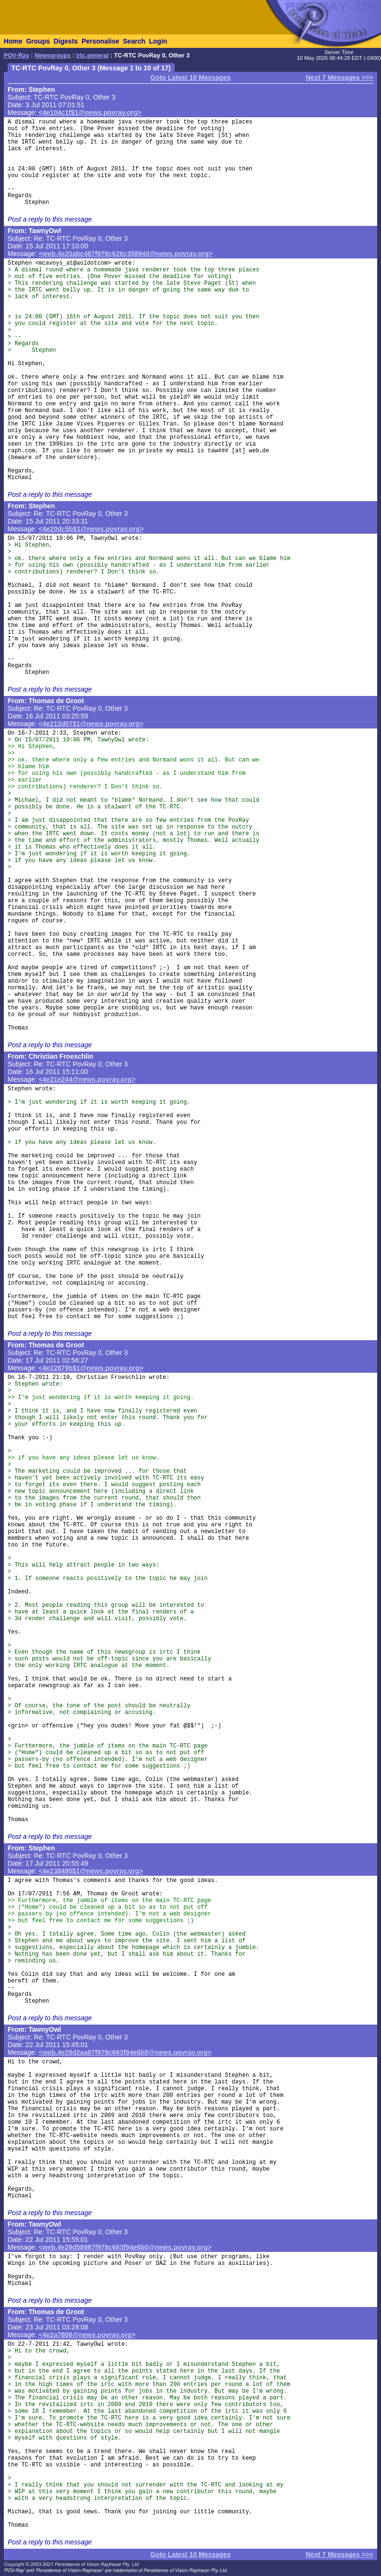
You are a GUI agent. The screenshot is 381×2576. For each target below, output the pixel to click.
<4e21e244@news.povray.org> (87, 1079)
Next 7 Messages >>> (339, 77)
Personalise (100, 41)
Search (134, 41)
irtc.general (92, 55)
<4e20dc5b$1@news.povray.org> (91, 529)
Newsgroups (52, 55)
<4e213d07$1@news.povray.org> (91, 724)
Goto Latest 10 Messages (190, 77)
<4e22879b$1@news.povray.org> (91, 1368)
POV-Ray (16, 55)
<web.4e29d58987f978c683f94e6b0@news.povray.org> (125, 2247)
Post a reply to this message (50, 219)
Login (158, 41)
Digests (66, 41)
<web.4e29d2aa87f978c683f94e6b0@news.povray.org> (125, 2052)
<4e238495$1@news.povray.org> (91, 1871)
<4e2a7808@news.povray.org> (87, 2335)
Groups (38, 41)
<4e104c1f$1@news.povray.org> (90, 112)
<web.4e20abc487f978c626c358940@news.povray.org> (126, 254)
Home (13, 41)
